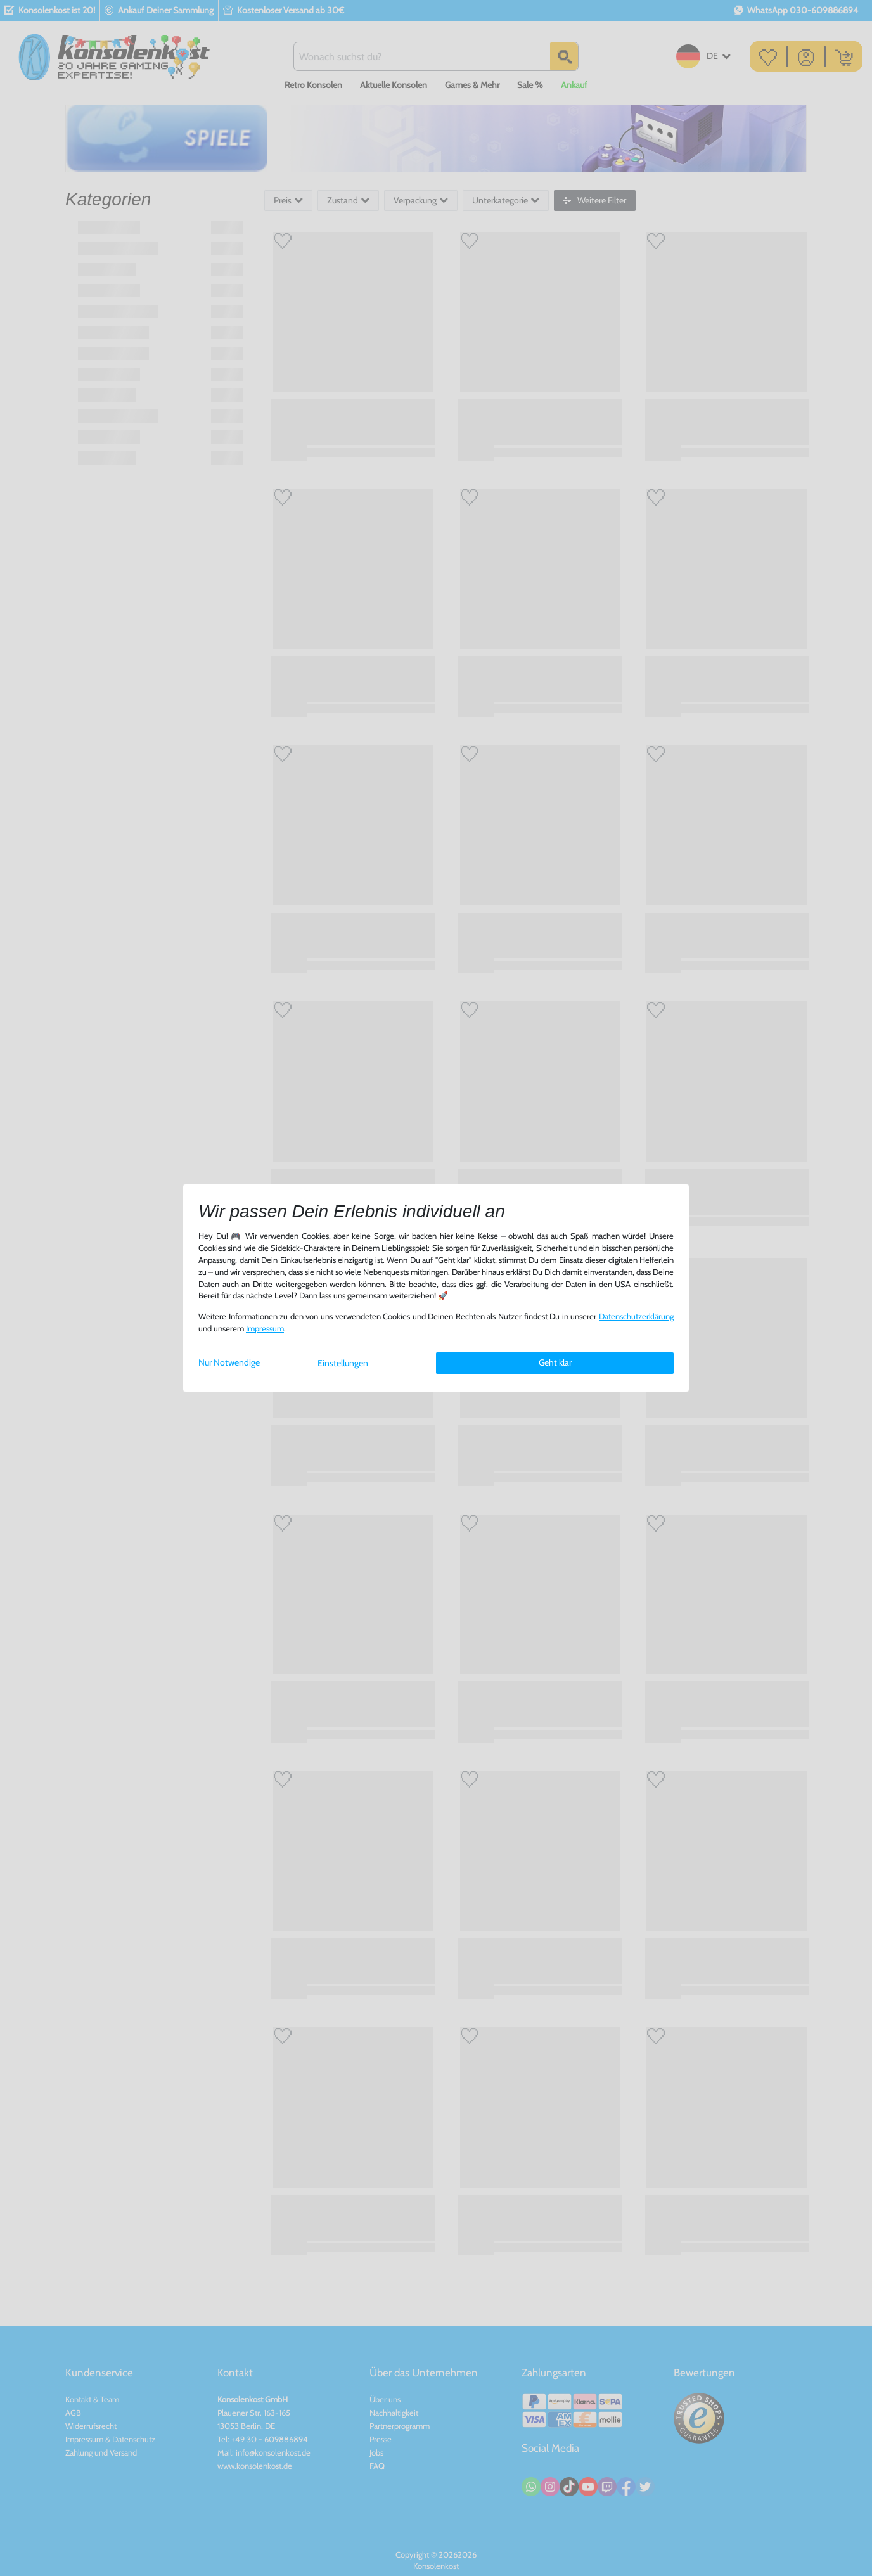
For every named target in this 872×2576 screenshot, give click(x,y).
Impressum (265, 1328)
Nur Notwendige (229, 1362)
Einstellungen (342, 1363)
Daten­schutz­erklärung (636, 1316)
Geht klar (555, 1362)
